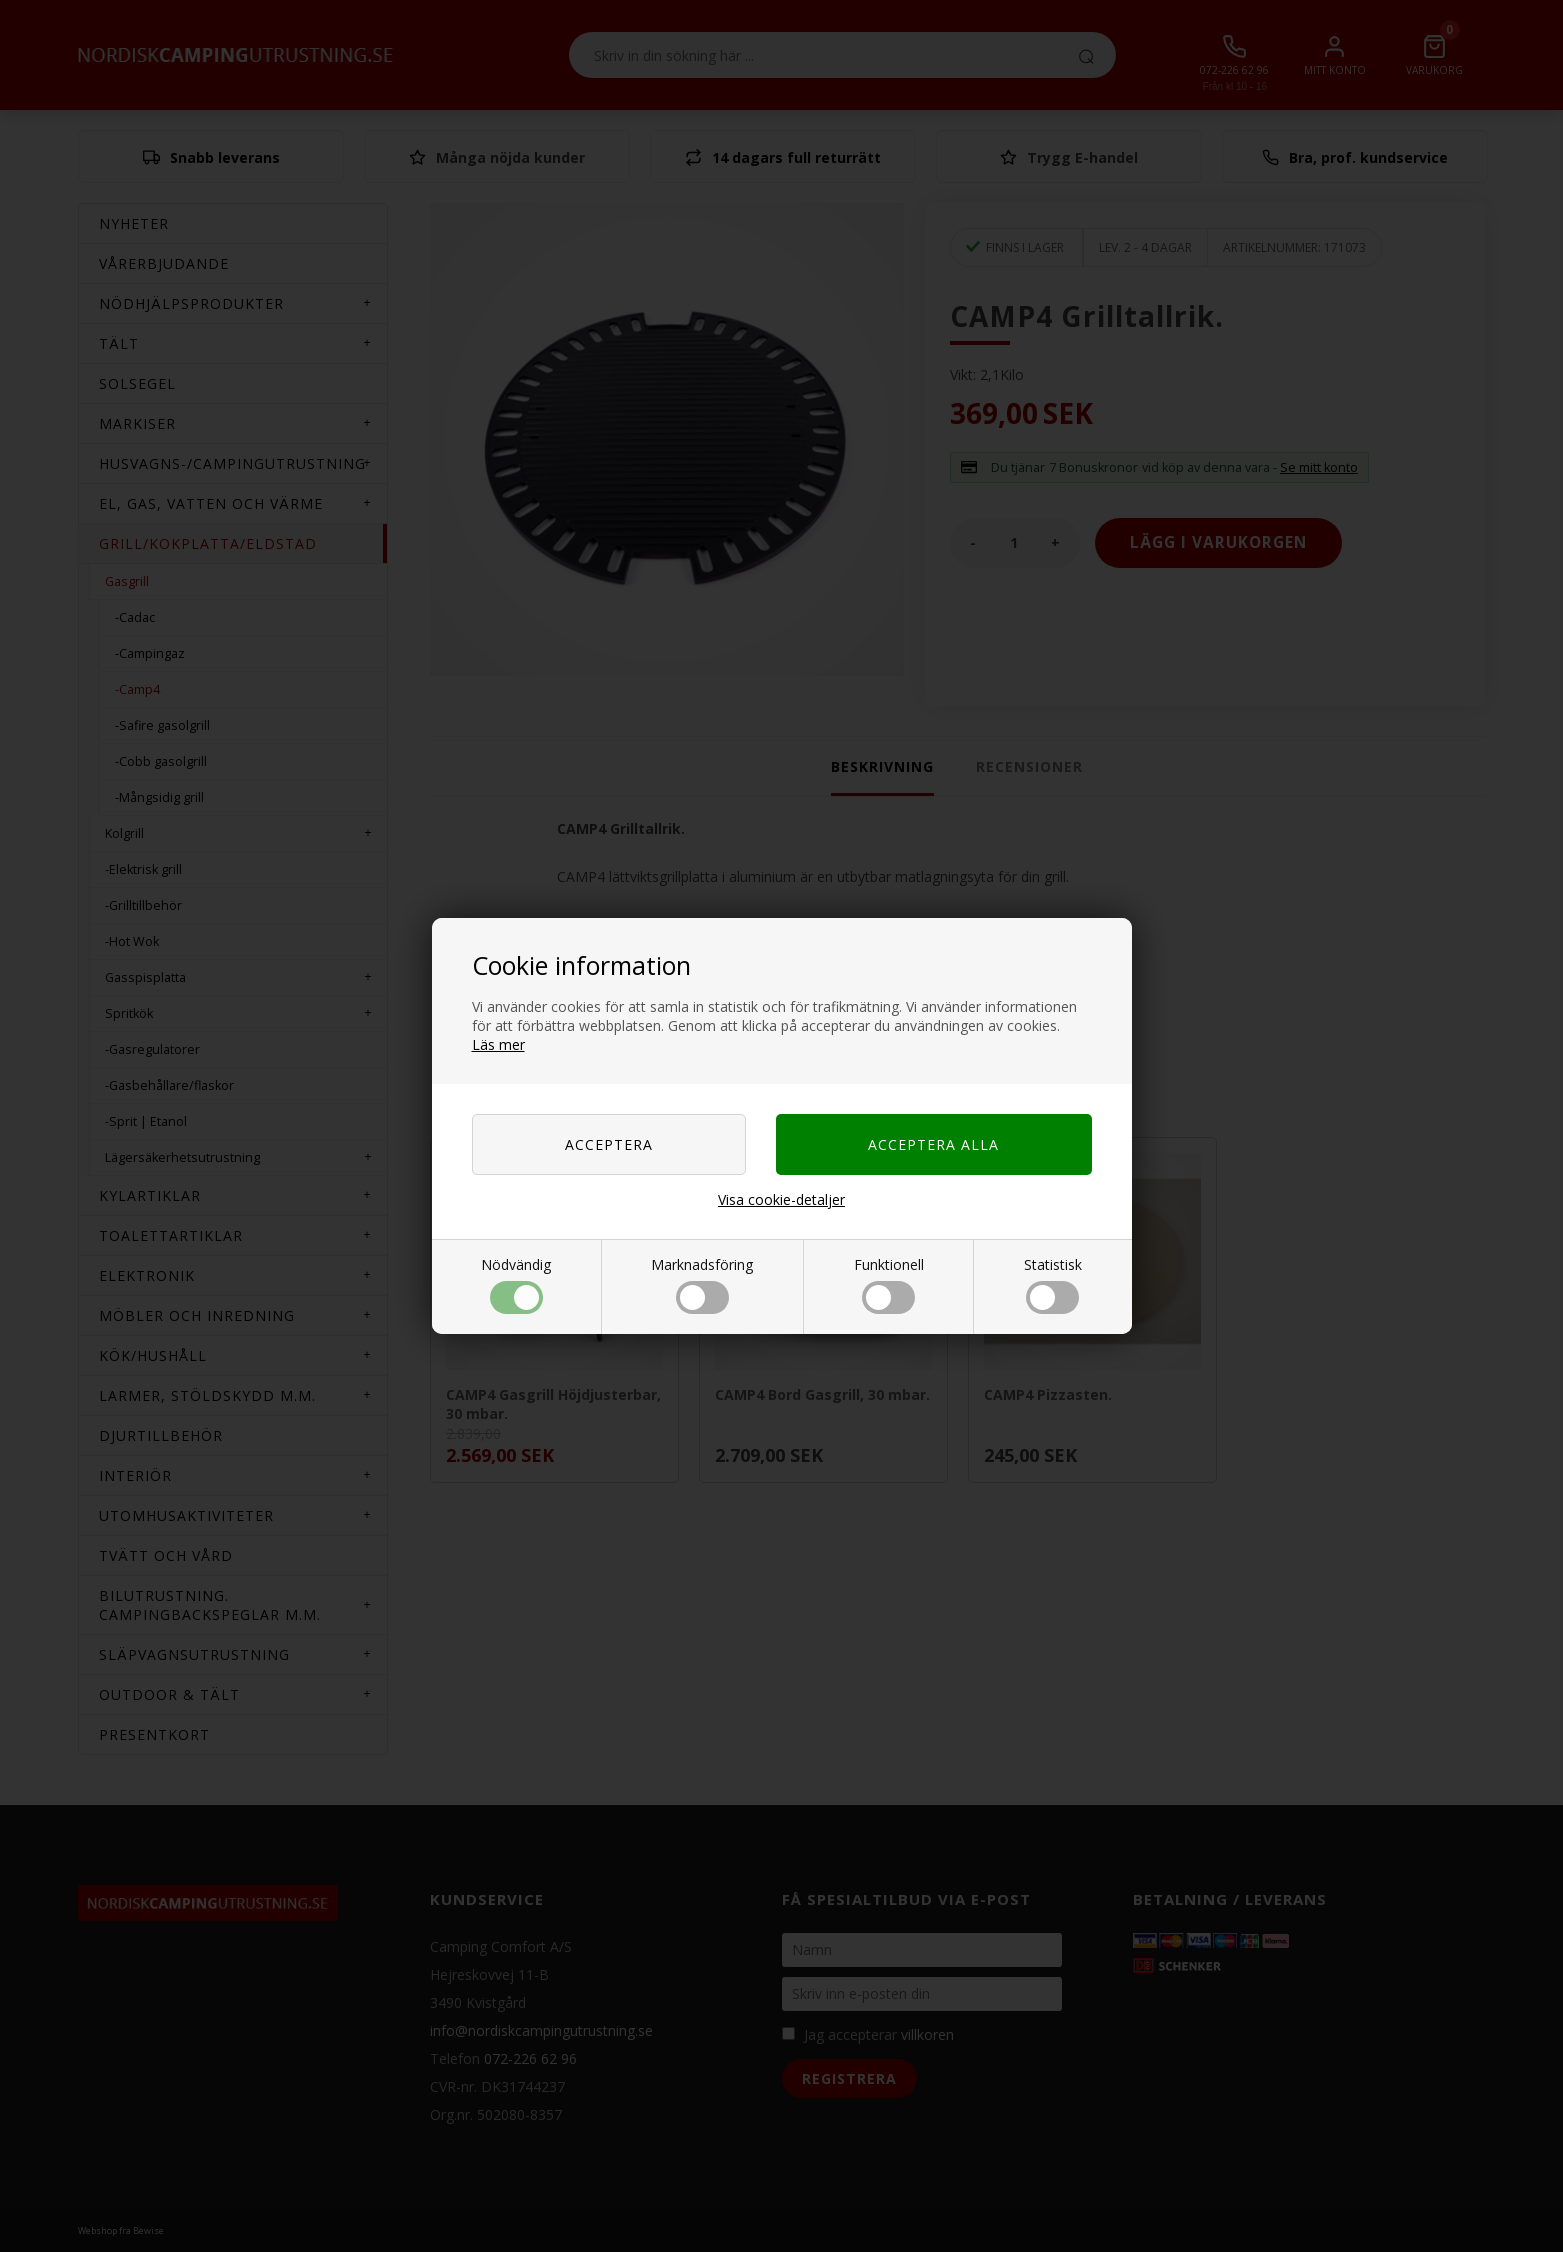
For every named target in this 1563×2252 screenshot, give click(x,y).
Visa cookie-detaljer (781, 1199)
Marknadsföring (702, 1284)
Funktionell (889, 1284)
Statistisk (1053, 1284)
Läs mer (498, 1044)
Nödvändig (516, 1284)
